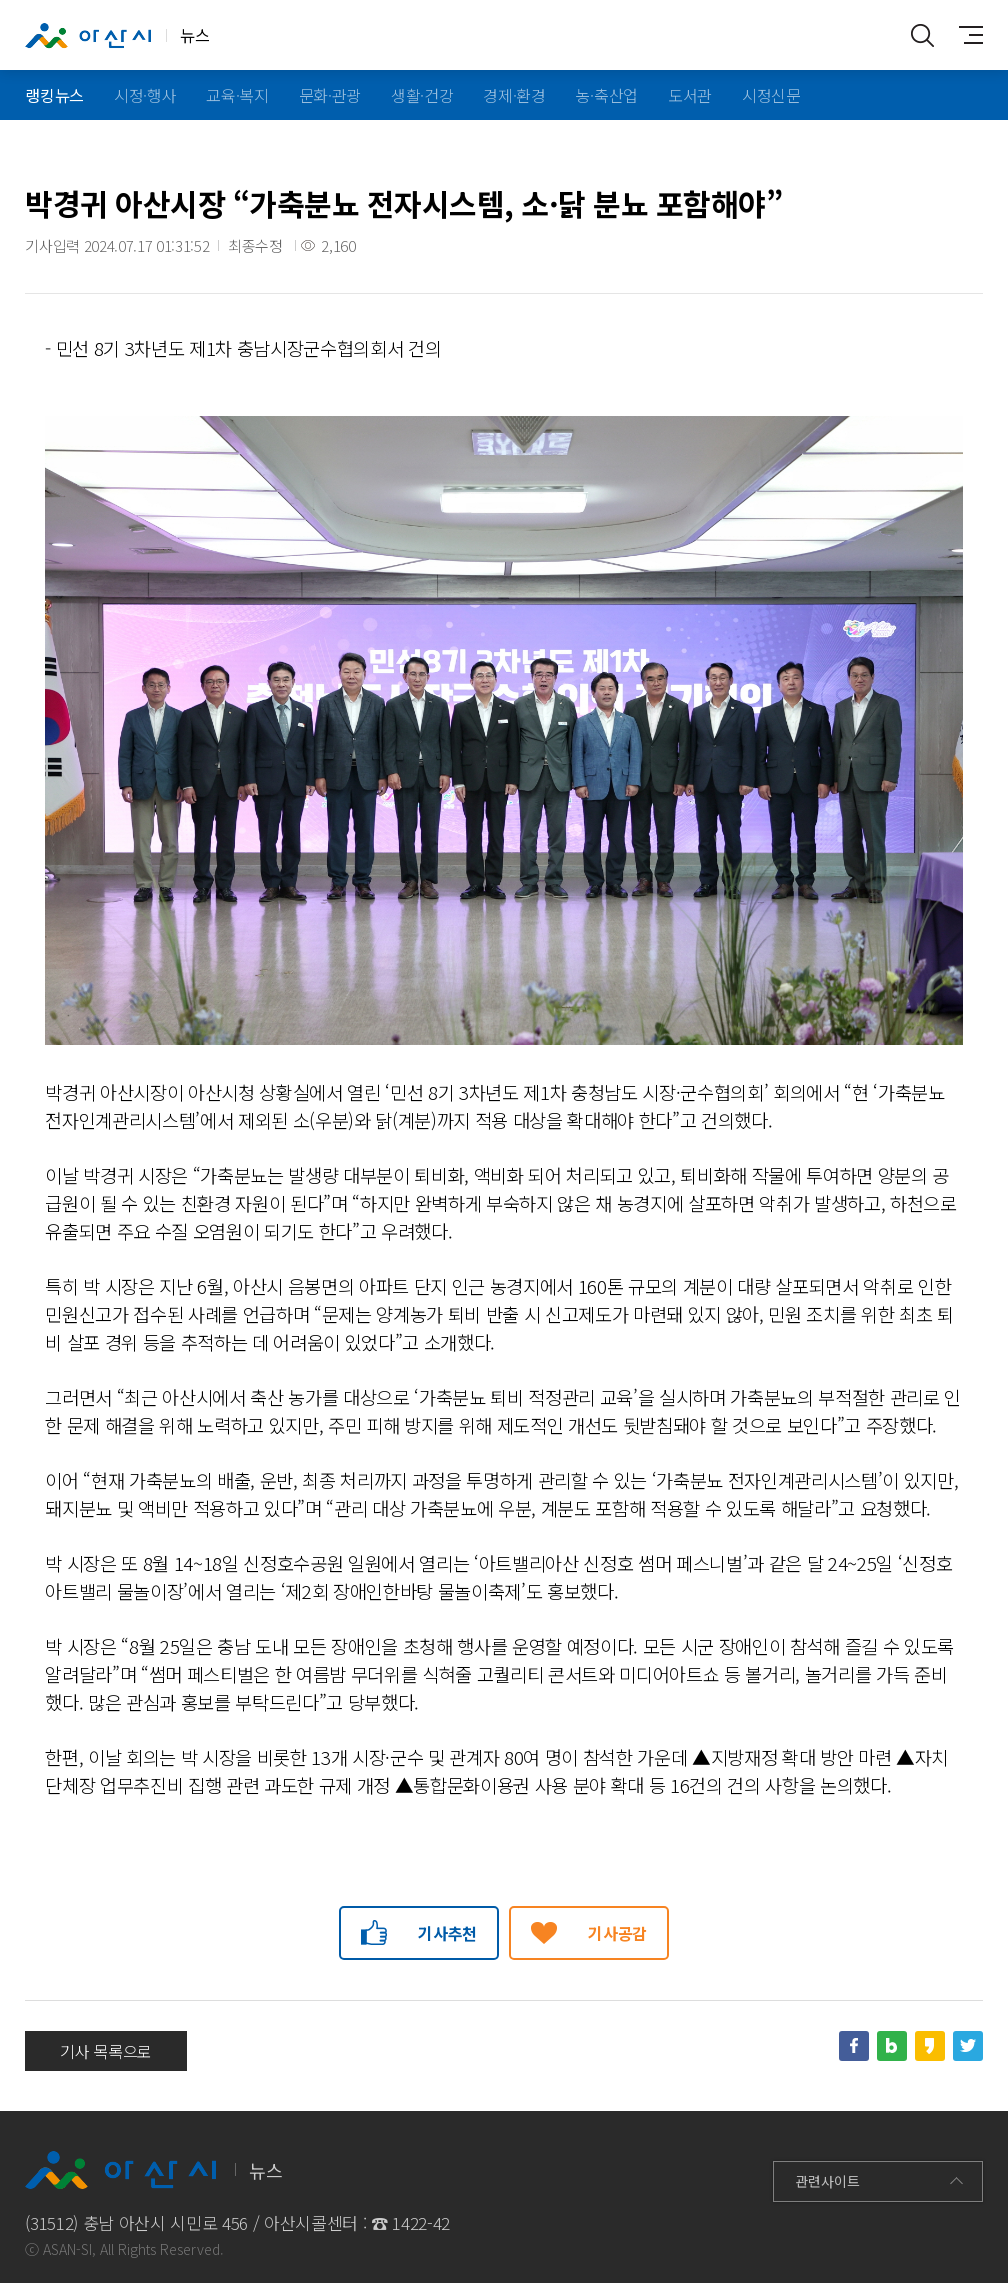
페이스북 (854, 2046)
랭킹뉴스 (54, 95)
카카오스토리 (930, 2046)
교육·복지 (237, 95)
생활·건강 (422, 95)
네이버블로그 (892, 2046)
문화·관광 (330, 95)
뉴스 (117, 36)
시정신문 (771, 95)
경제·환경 (514, 95)
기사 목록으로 (106, 2051)
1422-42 (421, 2222)
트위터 (968, 2046)
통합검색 (923, 35)
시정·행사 (145, 95)
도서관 (690, 95)
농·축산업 (607, 95)
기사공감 (617, 1933)
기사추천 (447, 1933)
